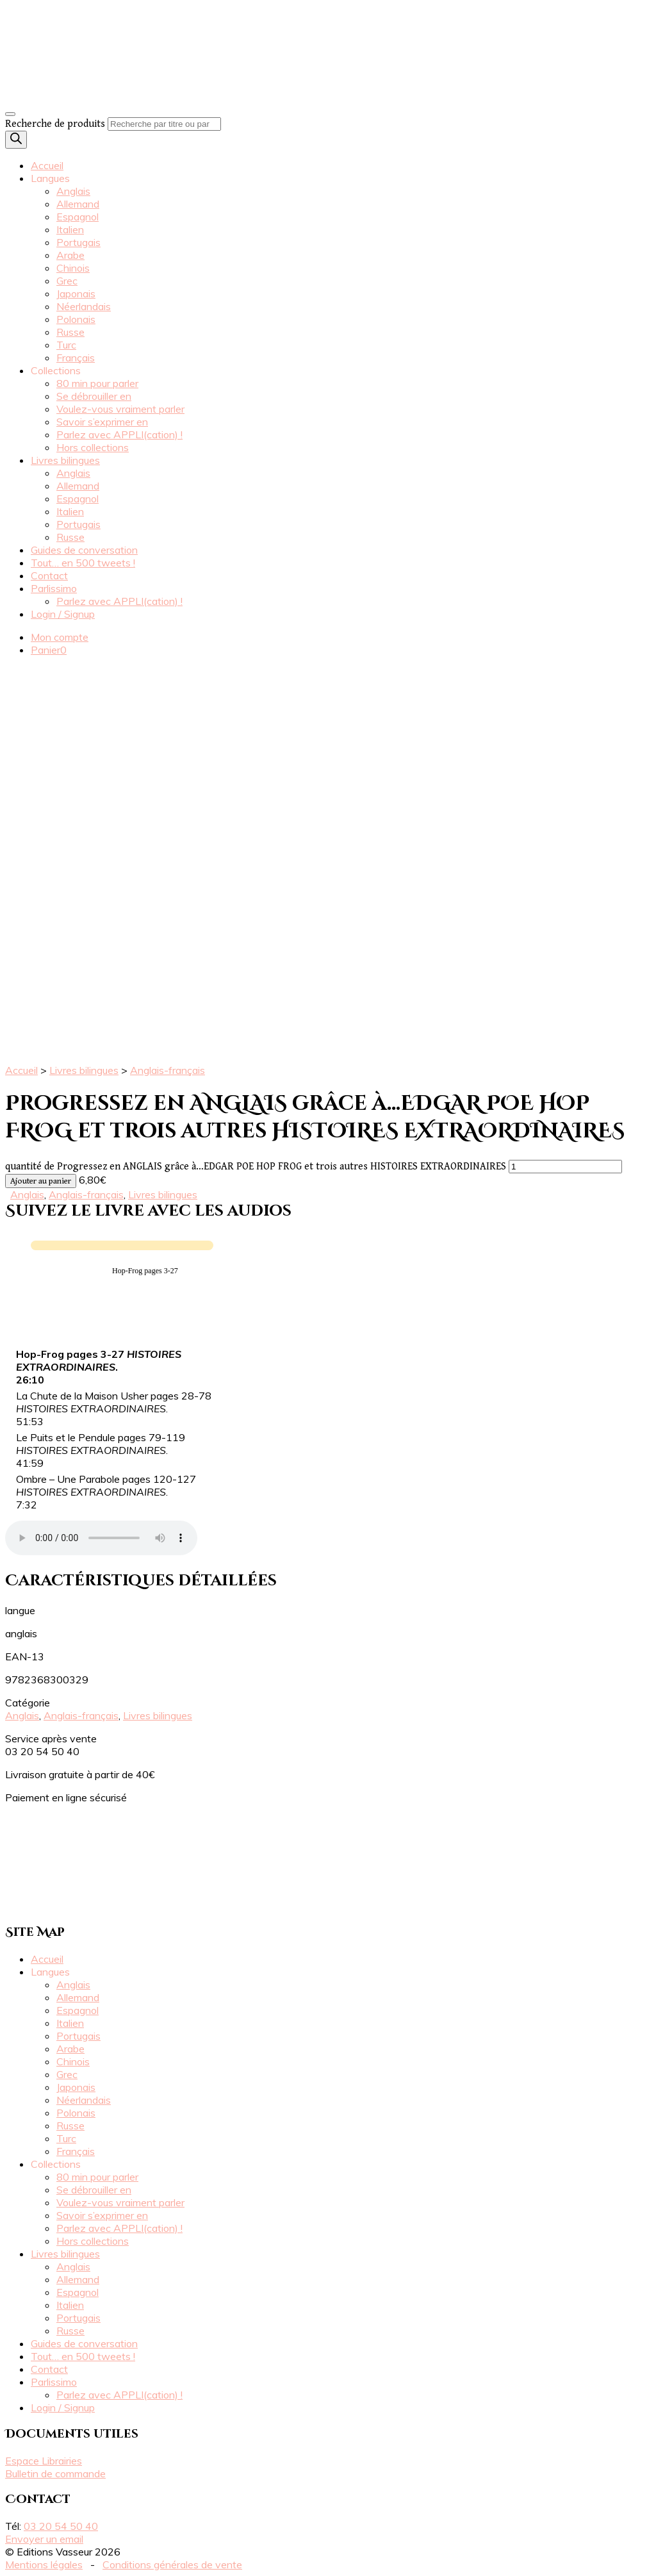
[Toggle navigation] (10, 114)
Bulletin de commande (55, 2473)
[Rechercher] (16, 140)
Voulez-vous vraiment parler (120, 408)
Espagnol (77, 216)
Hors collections (92, 447)
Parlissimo (54, 588)
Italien (70, 229)
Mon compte (59, 637)
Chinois (73, 267)
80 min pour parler (97, 383)
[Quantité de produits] (565, 1166)
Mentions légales (44, 2564)
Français (75, 357)
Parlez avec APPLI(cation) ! (119, 434)
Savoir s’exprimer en (102, 421)
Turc (66, 344)
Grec (67, 280)
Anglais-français (167, 1070)
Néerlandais (83, 306)
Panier (49, 649)
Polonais (75, 319)
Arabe (70, 255)
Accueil (47, 165)
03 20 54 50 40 (61, 2526)
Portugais (78, 242)
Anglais (73, 191)
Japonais (75, 293)
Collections (56, 370)
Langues (50, 178)
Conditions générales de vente (172, 2564)
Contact (49, 575)
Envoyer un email (44, 2538)
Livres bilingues (65, 460)
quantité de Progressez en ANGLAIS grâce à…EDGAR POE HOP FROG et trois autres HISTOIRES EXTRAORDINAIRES (255, 1166)
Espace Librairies (43, 2460)
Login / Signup (63, 613)
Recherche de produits (55, 124)
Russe (70, 332)
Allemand (77, 203)
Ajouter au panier (40, 1181)
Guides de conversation (84, 549)
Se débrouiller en (93, 396)
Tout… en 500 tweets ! (83, 562)
